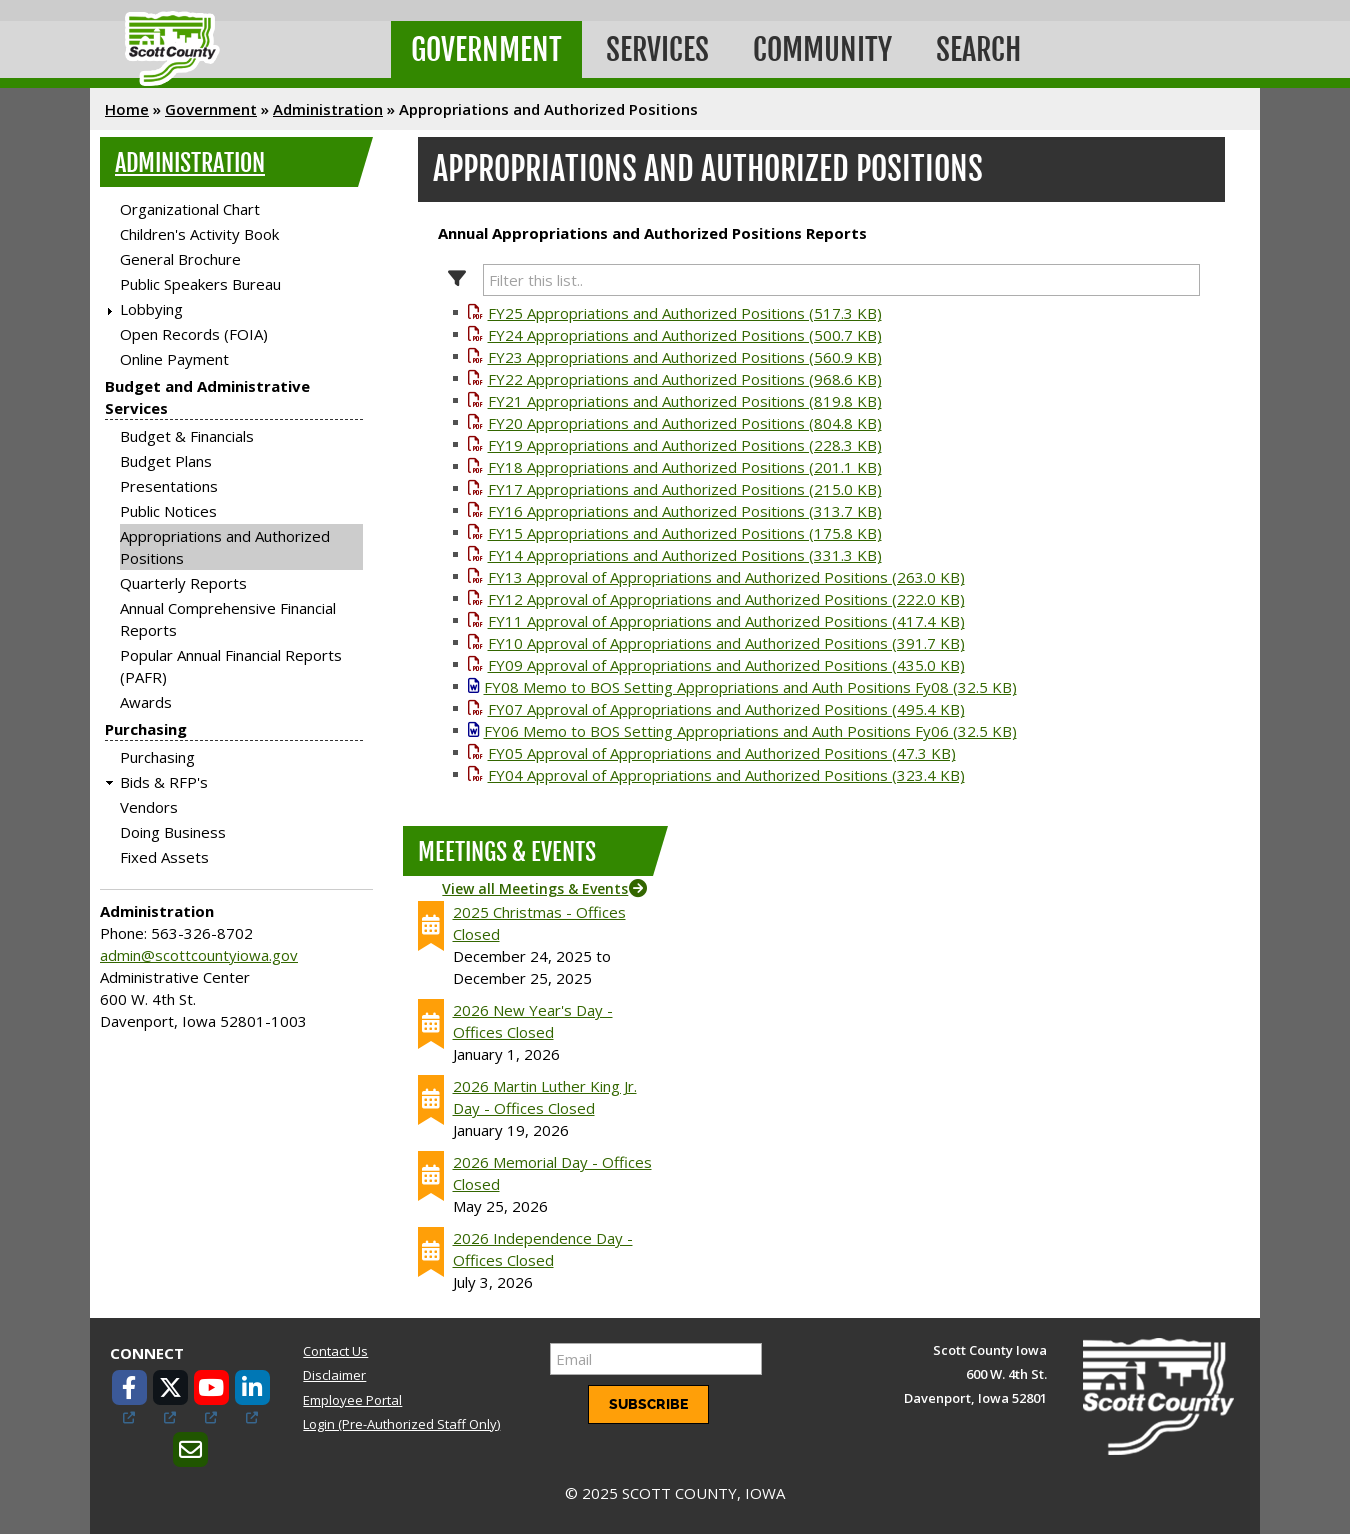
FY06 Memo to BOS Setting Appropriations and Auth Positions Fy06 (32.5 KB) (750, 731)
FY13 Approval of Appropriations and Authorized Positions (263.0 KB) (726, 577)
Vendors (149, 807)
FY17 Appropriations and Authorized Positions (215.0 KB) (685, 489)
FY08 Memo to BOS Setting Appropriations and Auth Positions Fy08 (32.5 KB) (750, 687)
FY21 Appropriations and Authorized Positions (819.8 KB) (685, 401)
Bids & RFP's (164, 782)
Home (127, 109)
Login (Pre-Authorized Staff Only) (401, 1424)
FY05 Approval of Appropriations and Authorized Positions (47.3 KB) (722, 753)
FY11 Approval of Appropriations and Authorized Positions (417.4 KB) (726, 621)
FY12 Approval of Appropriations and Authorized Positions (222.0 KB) (726, 599)
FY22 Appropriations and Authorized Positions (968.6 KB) (685, 379)
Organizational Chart (190, 209)
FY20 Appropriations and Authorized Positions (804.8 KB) (685, 423)
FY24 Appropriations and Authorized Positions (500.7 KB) (685, 335)
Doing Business (173, 832)
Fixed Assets (164, 857)
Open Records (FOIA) (194, 334)
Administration (328, 109)
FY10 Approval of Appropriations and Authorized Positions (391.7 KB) (726, 643)
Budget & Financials (187, 436)
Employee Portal (352, 1400)
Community (822, 49)
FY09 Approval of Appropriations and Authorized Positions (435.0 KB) (726, 665)
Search (978, 49)
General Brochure (180, 259)
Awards (146, 702)
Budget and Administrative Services (207, 397)
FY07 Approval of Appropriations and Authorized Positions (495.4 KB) (726, 709)
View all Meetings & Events (535, 888)
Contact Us (335, 1351)
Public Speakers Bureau (200, 284)
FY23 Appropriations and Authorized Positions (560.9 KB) (685, 357)
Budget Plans (166, 461)
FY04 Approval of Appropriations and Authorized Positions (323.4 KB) (726, 775)
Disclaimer (334, 1375)
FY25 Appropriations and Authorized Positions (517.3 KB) (685, 313)
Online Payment (174, 359)
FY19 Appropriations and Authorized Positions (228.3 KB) (685, 445)
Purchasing (146, 729)
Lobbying (151, 309)
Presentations (169, 486)
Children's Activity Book (199, 234)
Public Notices (168, 511)
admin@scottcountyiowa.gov (199, 955)
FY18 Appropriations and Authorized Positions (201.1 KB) (685, 467)
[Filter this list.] (842, 280)
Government (486, 49)
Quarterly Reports (183, 583)
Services (657, 49)
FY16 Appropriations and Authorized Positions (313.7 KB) (685, 511)
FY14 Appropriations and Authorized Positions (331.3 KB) (685, 555)
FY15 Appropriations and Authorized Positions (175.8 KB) (685, 533)
